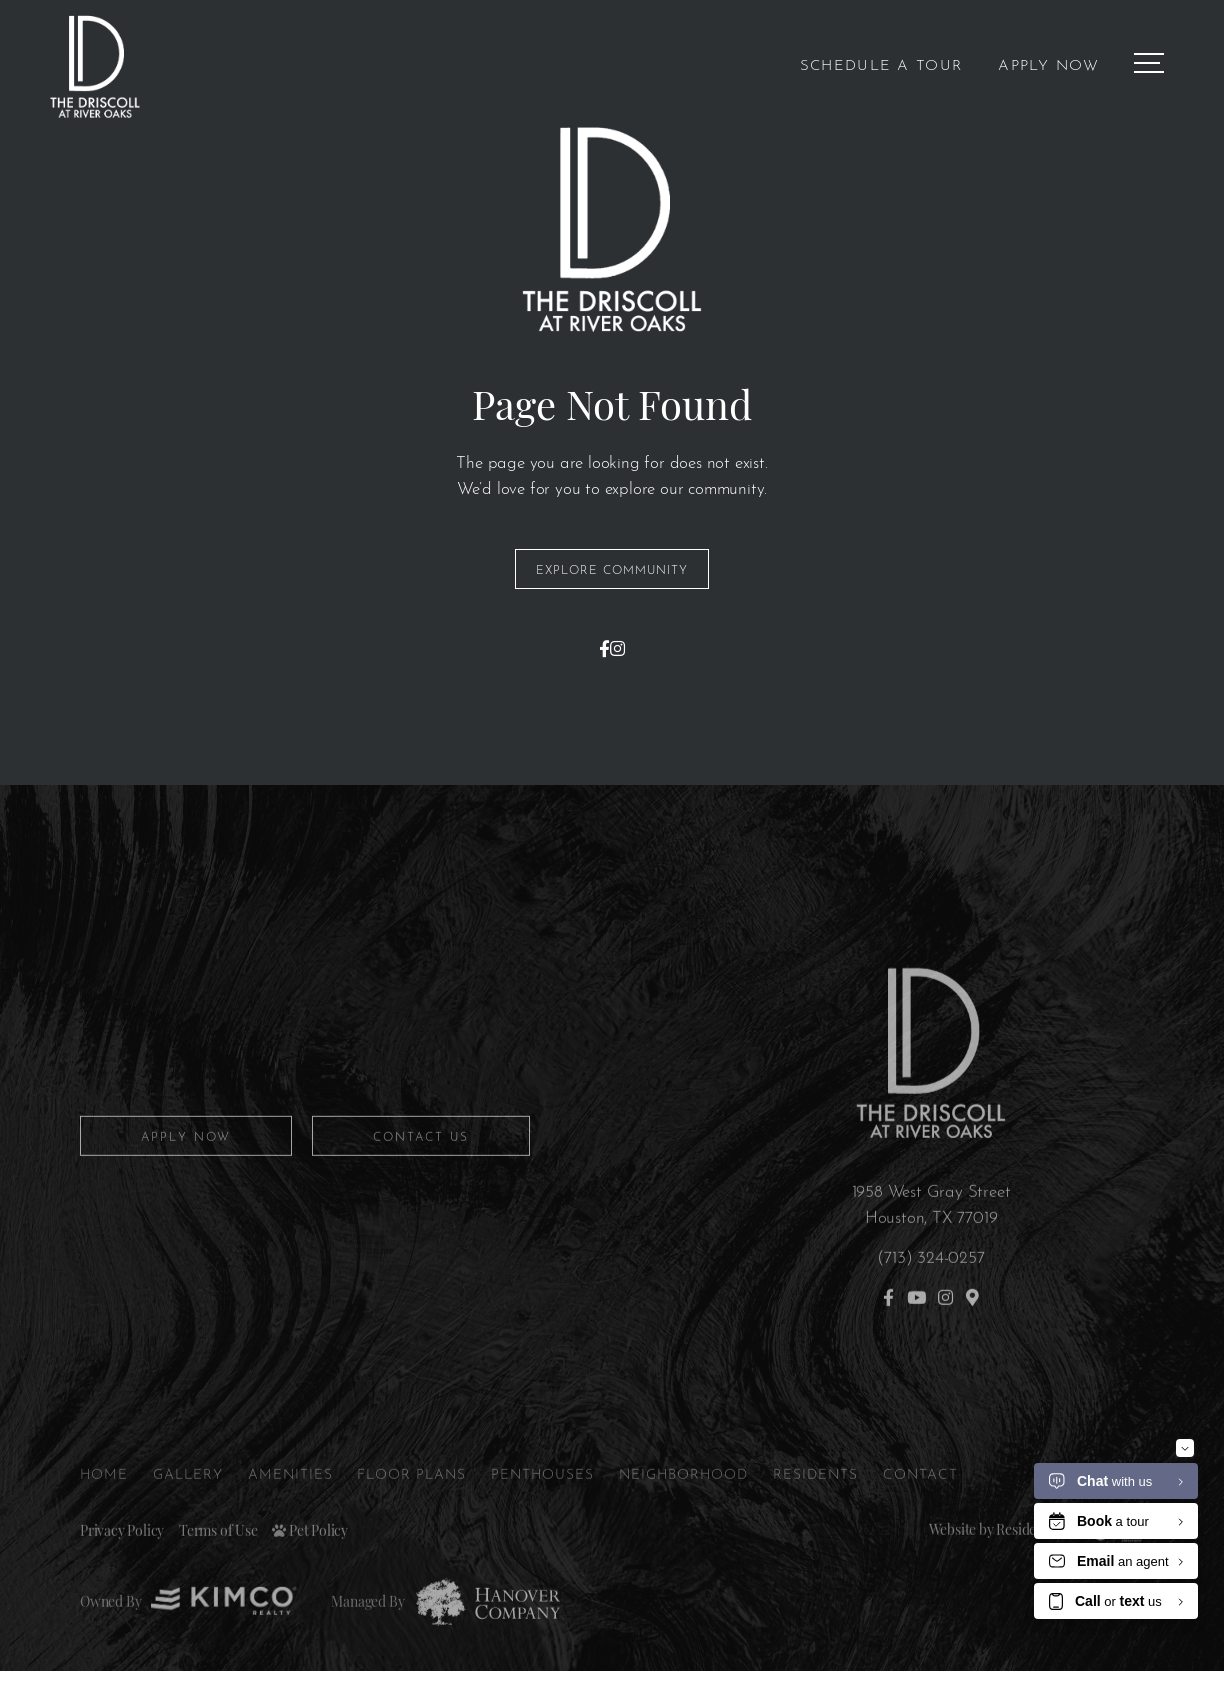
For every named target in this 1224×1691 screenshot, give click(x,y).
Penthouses (546, 1509)
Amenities (292, 1509)
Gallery (189, 1509)
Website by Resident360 (999, 1564)
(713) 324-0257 (930, 1292)
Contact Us (421, 1172)
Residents (824, 1509)
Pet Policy (310, 1566)
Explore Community (612, 569)
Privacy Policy (122, 1566)
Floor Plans (414, 1509)
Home (104, 1509)
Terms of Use (218, 1566)
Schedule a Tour (882, 63)
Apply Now (1048, 63)
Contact (930, 1509)
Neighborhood (690, 1509)
